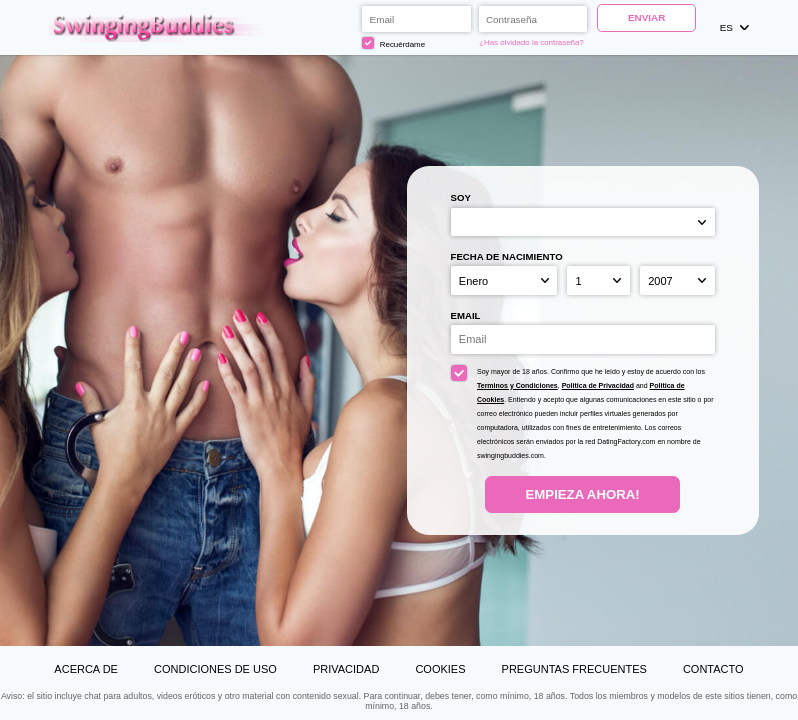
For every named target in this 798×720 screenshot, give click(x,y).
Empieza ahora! (583, 494)
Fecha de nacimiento (507, 256)
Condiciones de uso (215, 669)
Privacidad (346, 669)
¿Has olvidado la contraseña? (531, 42)
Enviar (646, 17)
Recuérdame (393, 43)
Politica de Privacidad (598, 385)
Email (466, 315)
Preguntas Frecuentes (574, 669)
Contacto (713, 669)
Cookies (440, 669)
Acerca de (86, 669)
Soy (461, 197)
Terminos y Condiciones (517, 385)
